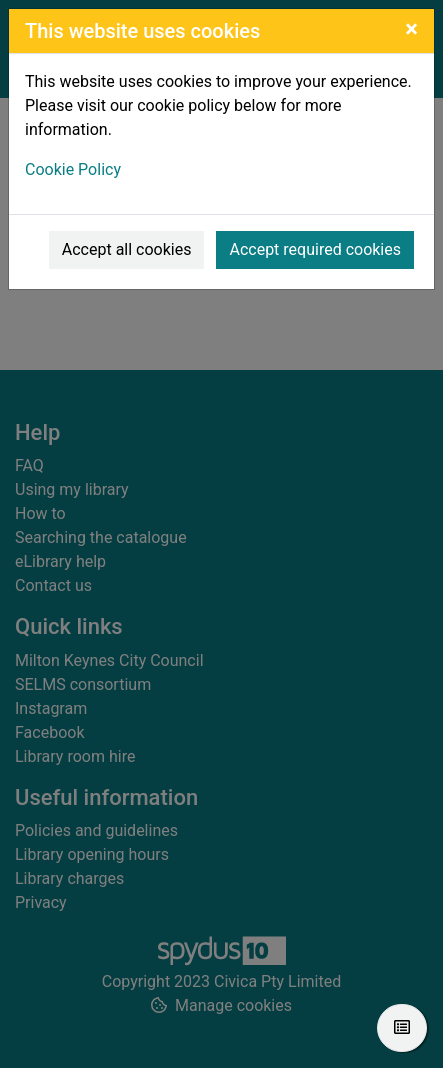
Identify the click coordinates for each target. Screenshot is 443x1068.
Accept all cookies (127, 249)
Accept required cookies (315, 249)
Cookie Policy (73, 169)
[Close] (411, 29)
